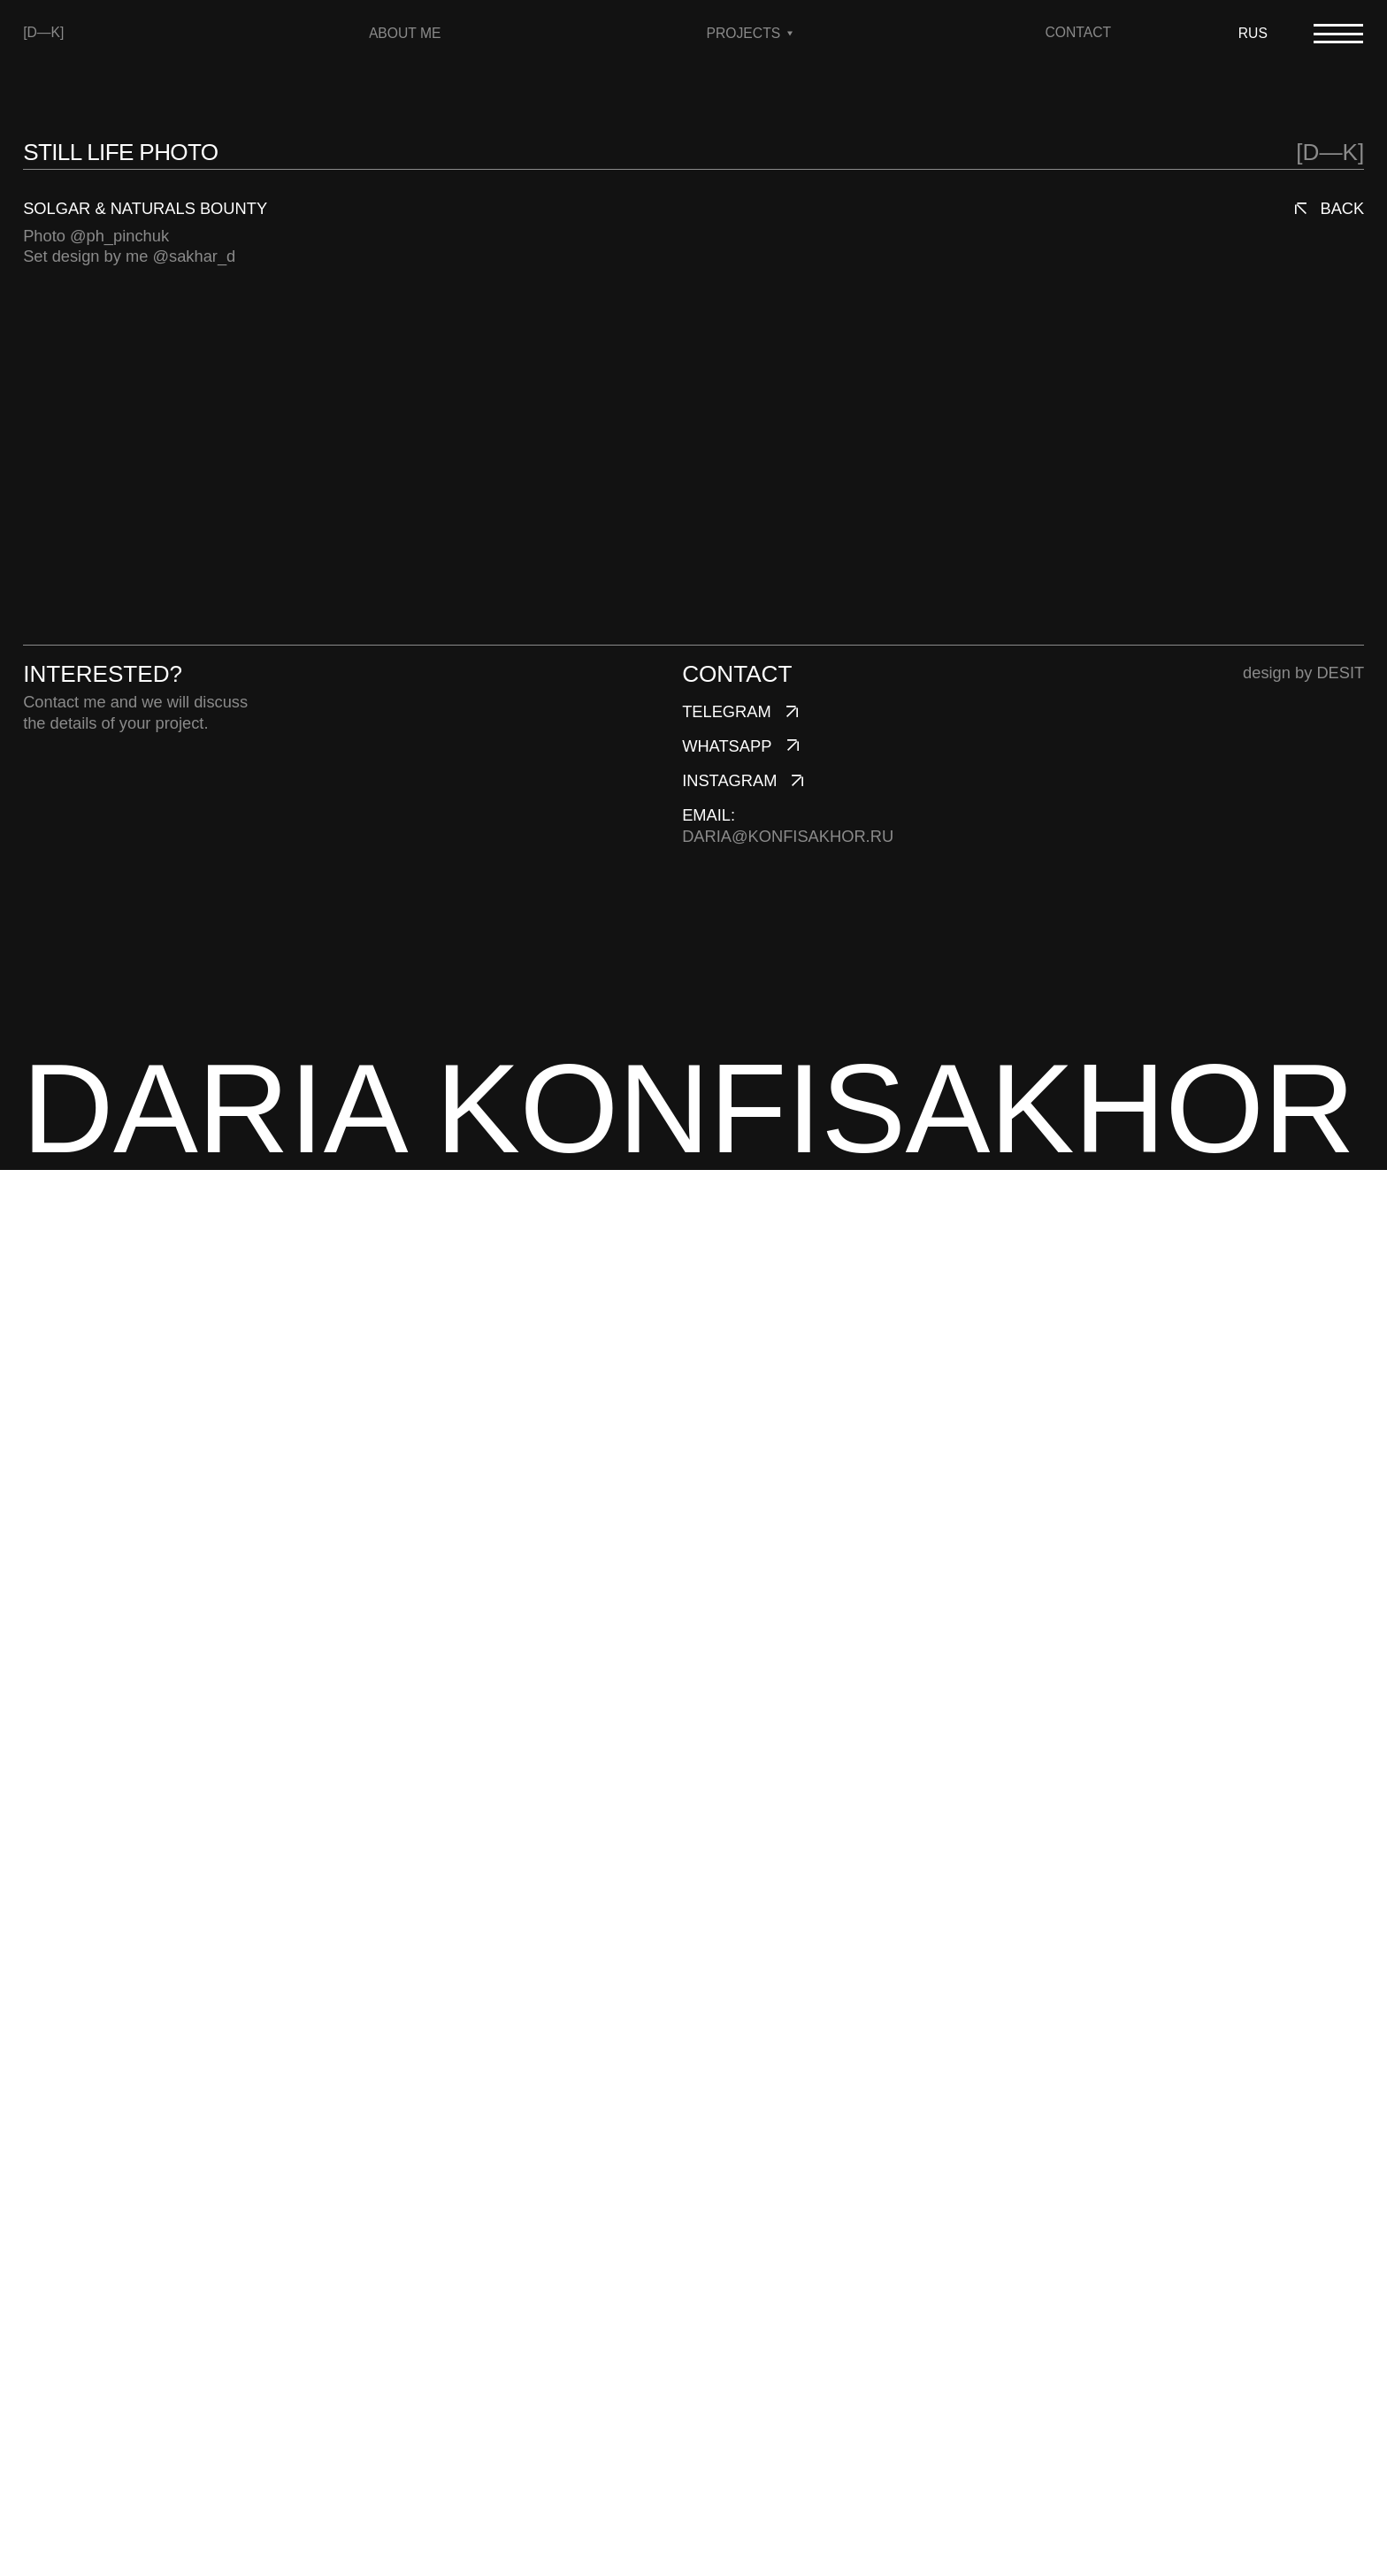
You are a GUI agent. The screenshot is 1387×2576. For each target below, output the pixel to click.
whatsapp (726, 2152)
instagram (729, 2186)
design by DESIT (1303, 2079)
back (1342, 208)
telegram (726, 2117)
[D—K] (43, 32)
